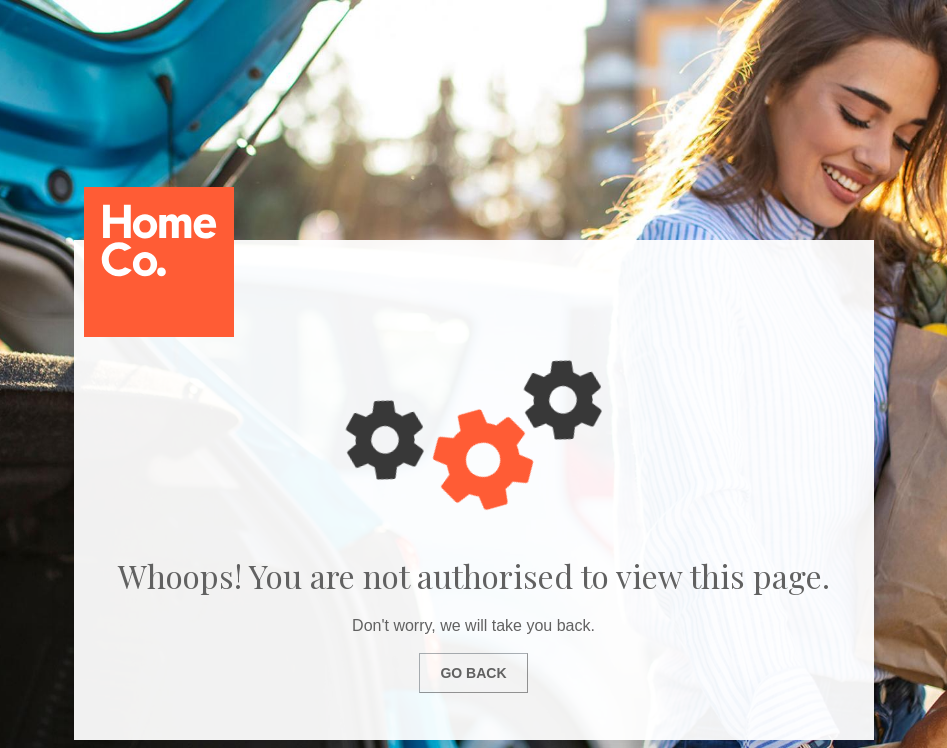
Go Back (473, 673)
